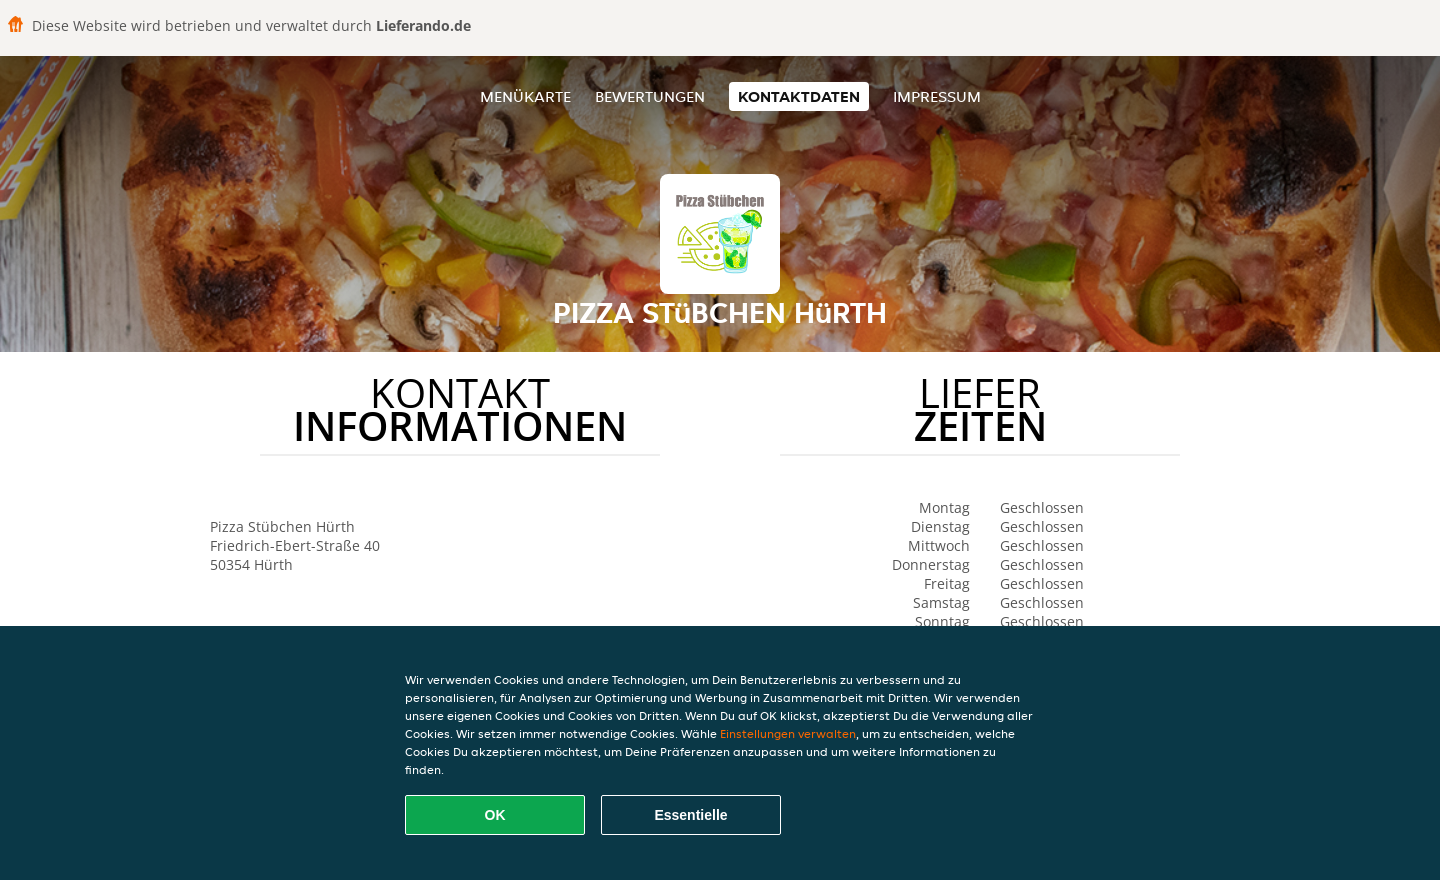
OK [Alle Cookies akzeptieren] (495, 815)
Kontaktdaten (799, 96)
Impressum (937, 96)
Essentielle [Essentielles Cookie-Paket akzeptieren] (690, 815)
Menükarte (525, 96)
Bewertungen (650, 96)
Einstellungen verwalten (788, 733)
